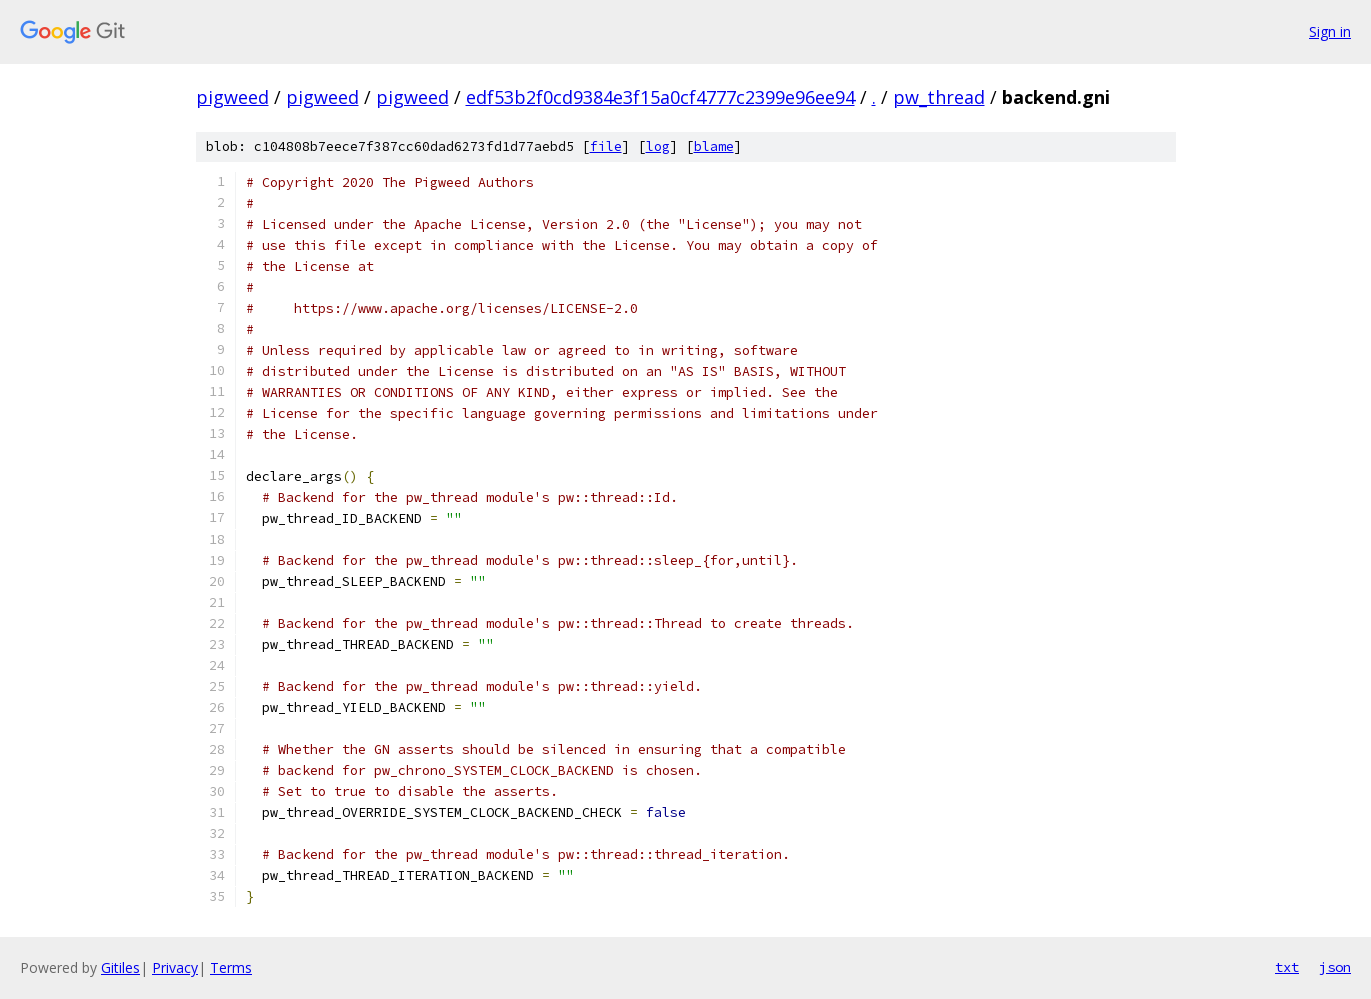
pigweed (232, 97)
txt (1287, 967)
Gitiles (120, 967)
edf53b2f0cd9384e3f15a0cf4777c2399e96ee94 (660, 97)
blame (714, 146)
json (1335, 967)
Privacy (175, 967)
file (606, 146)
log (658, 146)
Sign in (1330, 31)
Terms (231, 967)
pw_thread (939, 97)
